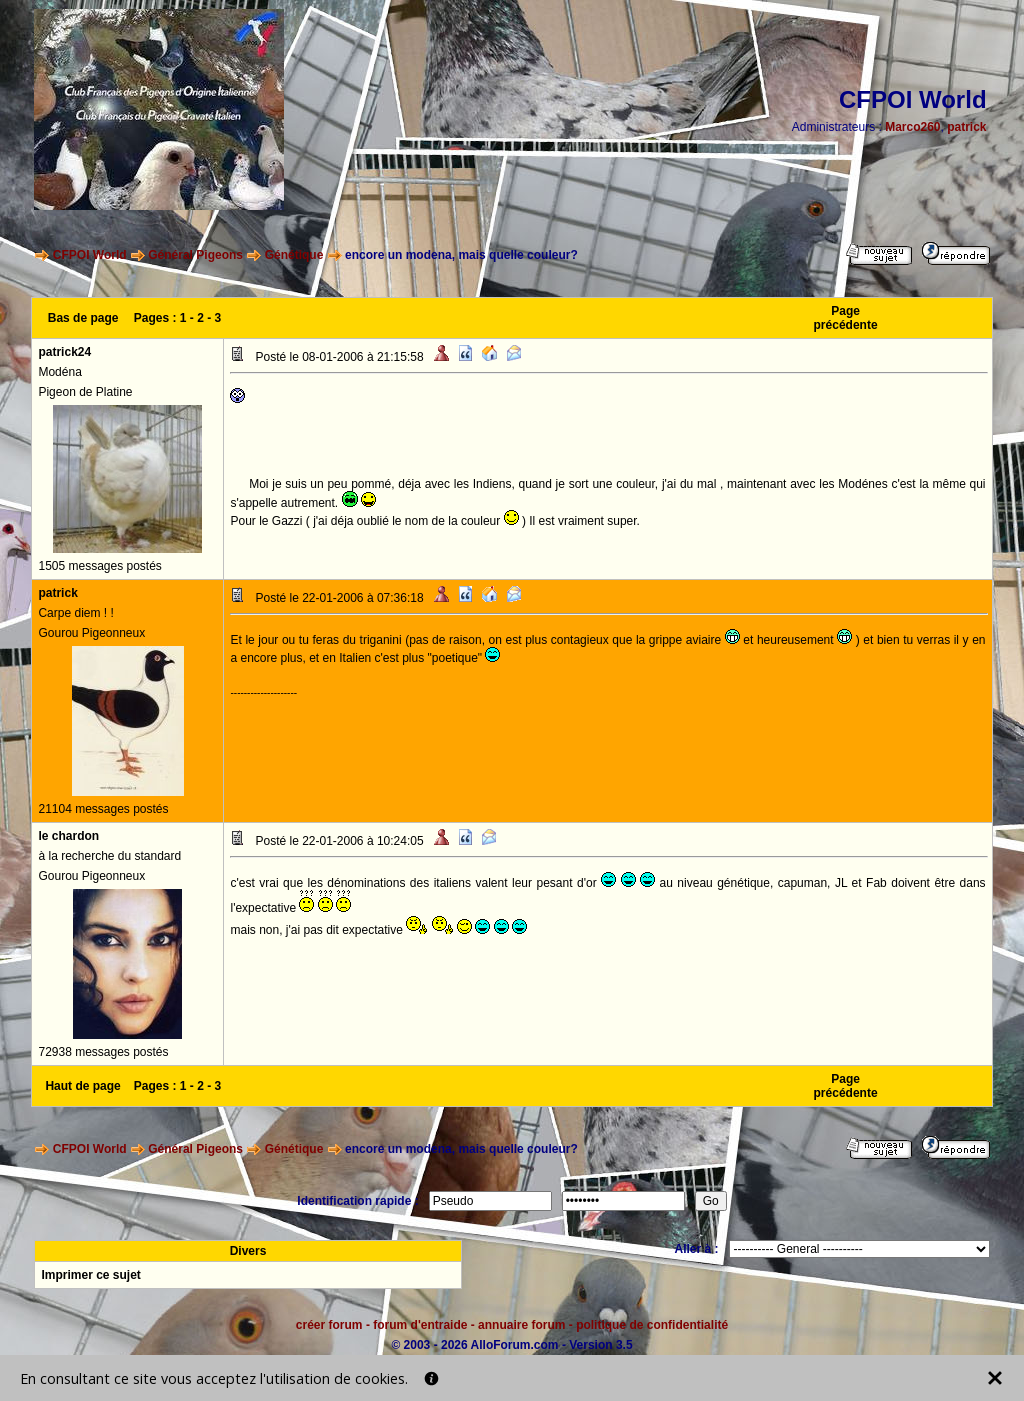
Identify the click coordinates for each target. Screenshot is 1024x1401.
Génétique (294, 255)
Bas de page (83, 318)
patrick (966, 127)
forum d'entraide (420, 1325)
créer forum (329, 1325)
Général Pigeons (195, 255)
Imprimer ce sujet (90, 1275)
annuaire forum (521, 1325)
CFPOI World (90, 255)
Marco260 (912, 127)
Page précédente (846, 318)
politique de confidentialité (652, 1325)
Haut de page (82, 1086)
